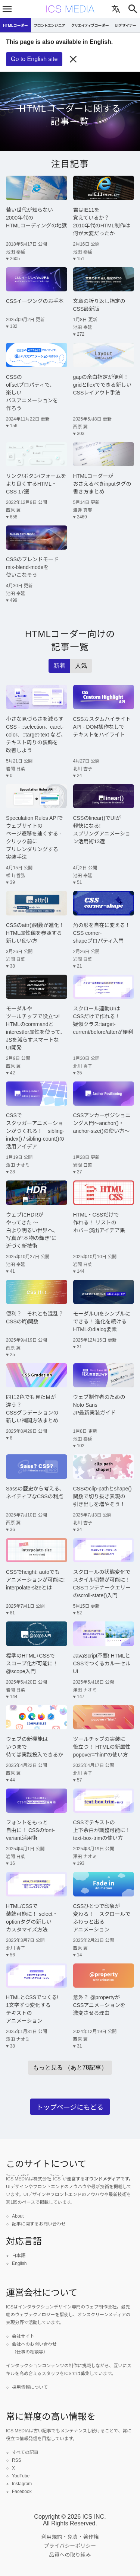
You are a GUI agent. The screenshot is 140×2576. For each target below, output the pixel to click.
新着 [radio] (59, 665)
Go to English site (34, 59)
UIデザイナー (125, 25)
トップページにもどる (70, 2107)
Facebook (22, 2491)
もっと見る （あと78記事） (70, 2067)
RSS (16, 2460)
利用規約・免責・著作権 (70, 2537)
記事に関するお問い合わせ (39, 2224)
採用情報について (30, 2387)
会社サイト (23, 2336)
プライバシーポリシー (70, 2546)
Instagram (22, 2483)
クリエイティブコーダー (90, 25)
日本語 (18, 2255)
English (19, 2263)
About (18, 2216)
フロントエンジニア (49, 25)
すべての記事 (25, 2452)
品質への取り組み (70, 2555)
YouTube (20, 2475)
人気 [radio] (81, 665)
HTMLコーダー (15, 25)
